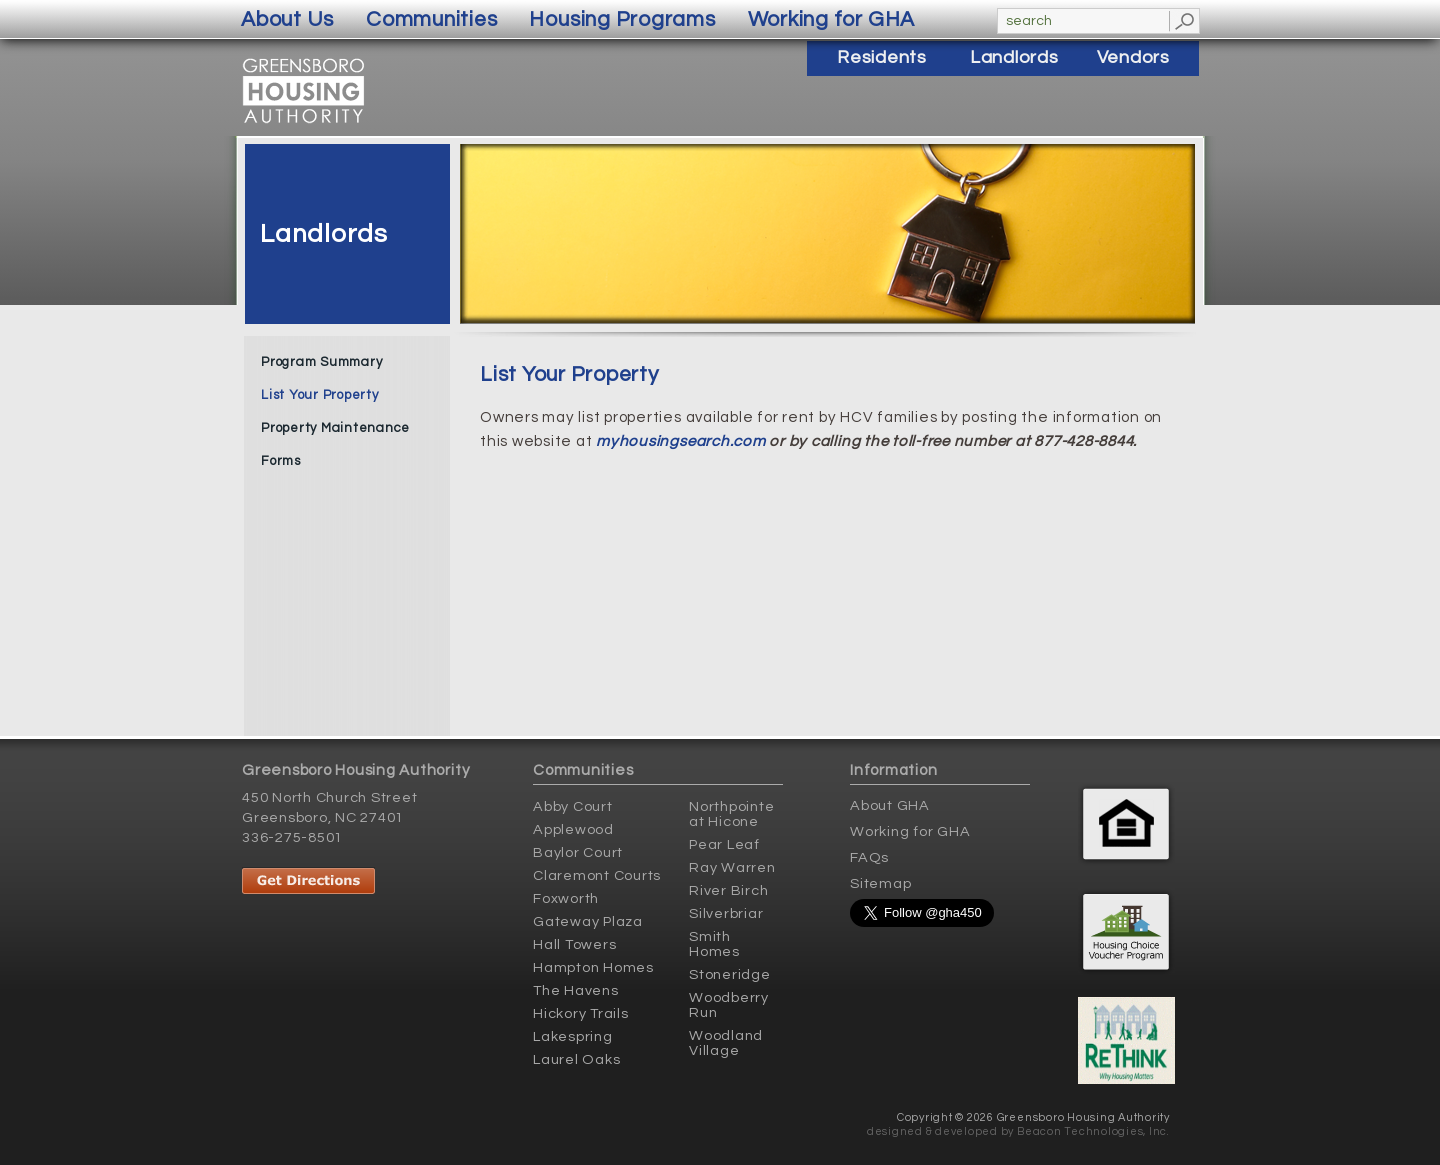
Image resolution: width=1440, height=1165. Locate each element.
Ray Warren (732, 867)
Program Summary (321, 362)
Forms (281, 461)
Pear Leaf (724, 844)
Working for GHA (910, 831)
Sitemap (880, 883)
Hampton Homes (593, 967)
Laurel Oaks (576, 1059)
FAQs (869, 857)
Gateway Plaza (588, 921)
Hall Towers (574, 944)
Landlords (324, 234)
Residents (882, 57)
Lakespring (573, 1036)
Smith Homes (714, 944)
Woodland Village (726, 1043)
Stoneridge (730, 974)
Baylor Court (578, 852)
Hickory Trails (581, 1013)
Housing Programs (622, 19)
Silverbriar (726, 913)
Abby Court (573, 806)
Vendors (1133, 57)
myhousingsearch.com (680, 441)
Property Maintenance (335, 428)
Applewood (573, 829)
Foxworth (566, 898)
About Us (287, 19)
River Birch (728, 890)
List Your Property (320, 395)
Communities (431, 19)
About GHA (890, 805)
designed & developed (932, 1131)
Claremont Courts (597, 875)
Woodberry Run (729, 1005)
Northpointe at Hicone (731, 814)
